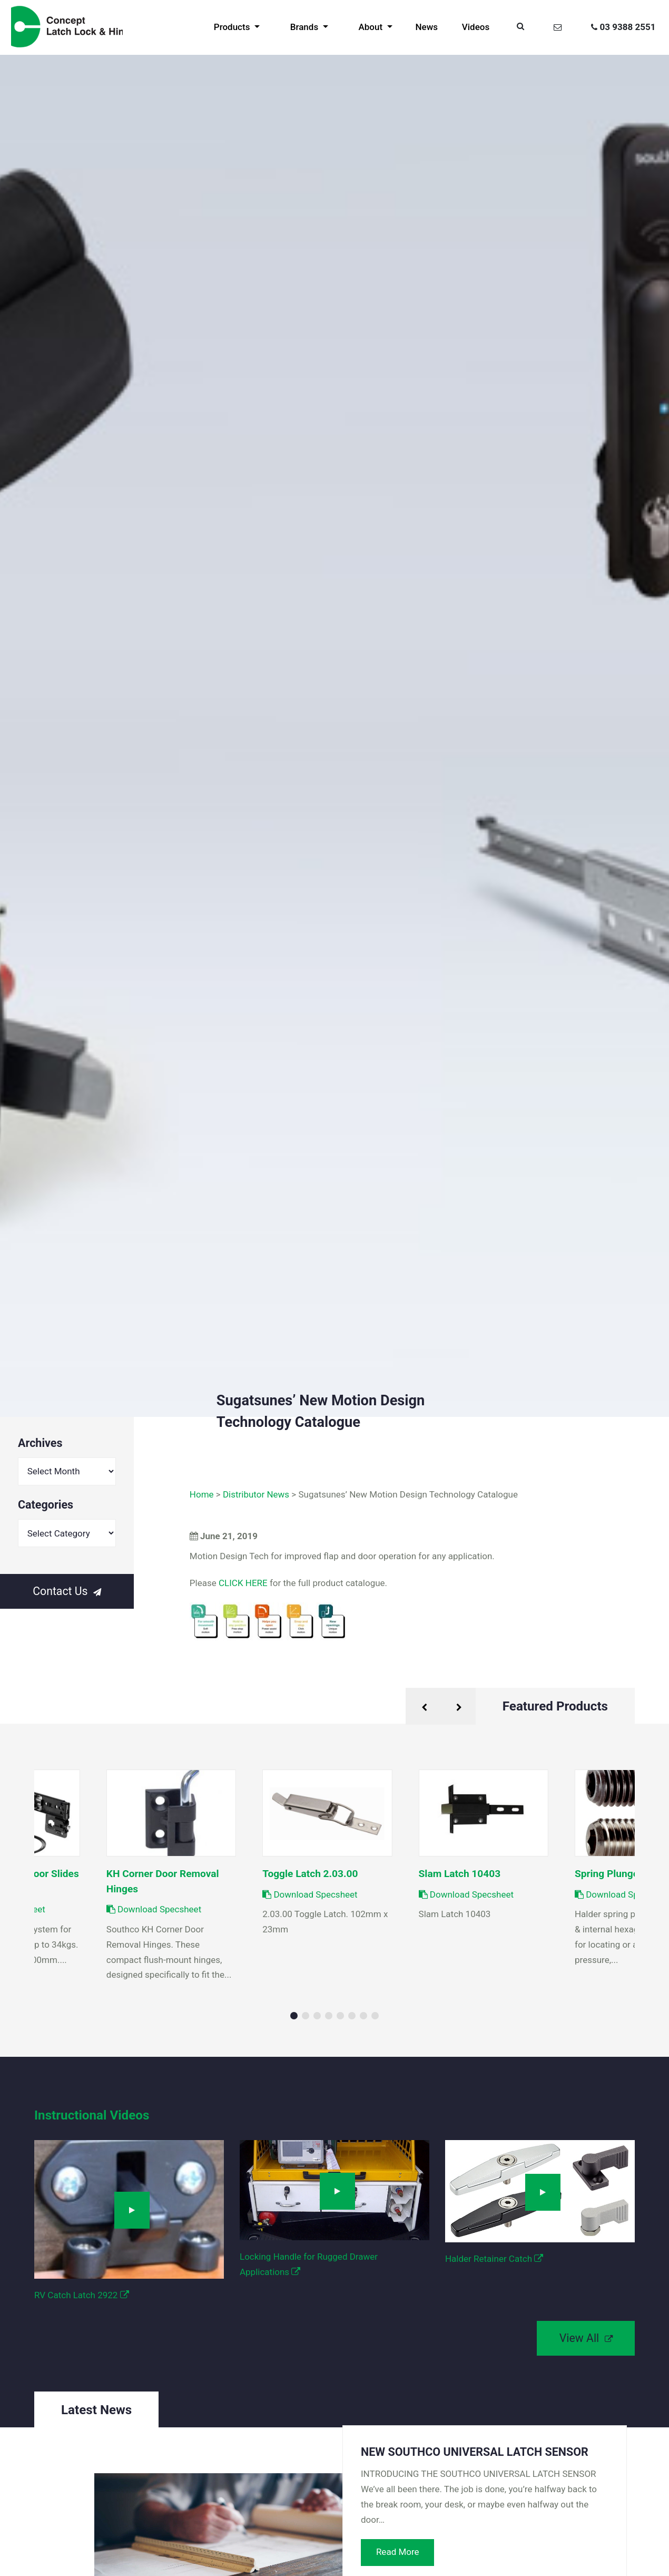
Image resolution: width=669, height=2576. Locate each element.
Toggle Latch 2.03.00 (310, 1874)
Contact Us (67, 1591)
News (427, 27)
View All (586, 2338)
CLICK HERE (243, 1583)
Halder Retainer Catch (494, 2258)
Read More (397, 2551)
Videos (475, 27)
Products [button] (233, 27)
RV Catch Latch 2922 (81, 2295)
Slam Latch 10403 (460, 1874)
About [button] (371, 27)
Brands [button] (305, 27)
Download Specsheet (309, 1894)
